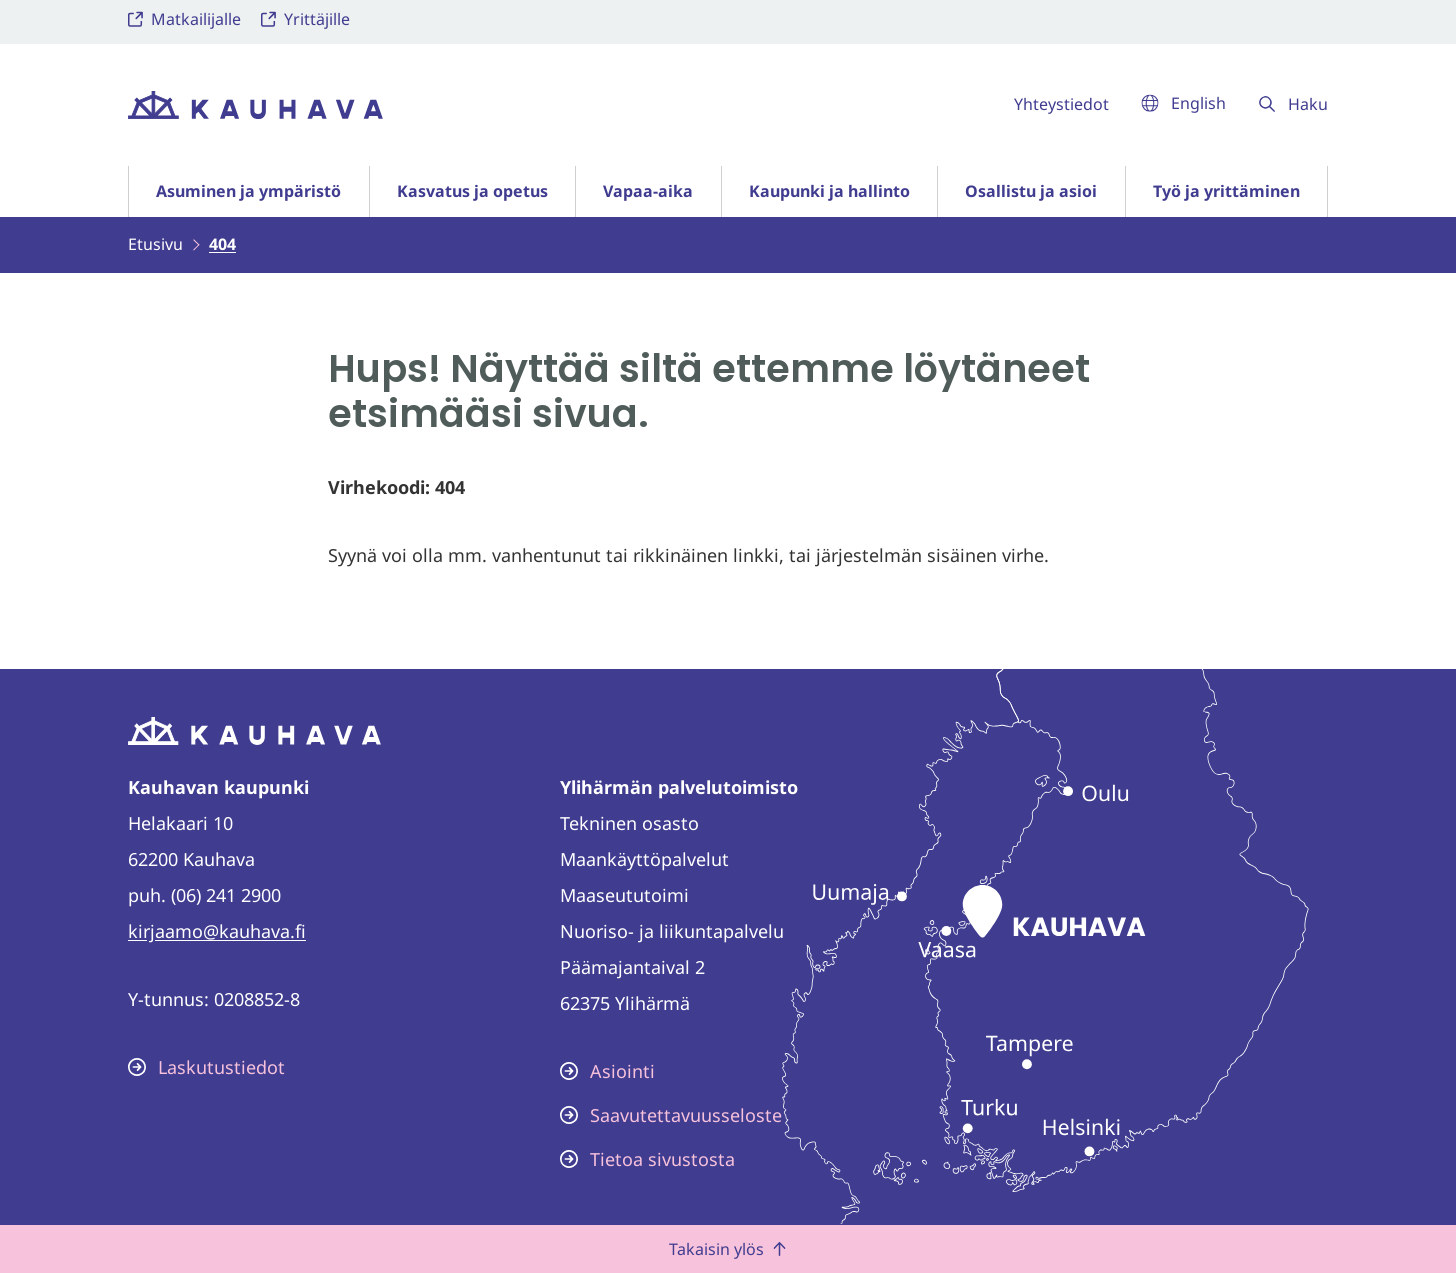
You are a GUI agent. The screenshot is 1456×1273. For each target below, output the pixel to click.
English (1183, 103)
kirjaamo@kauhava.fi (217, 931)
